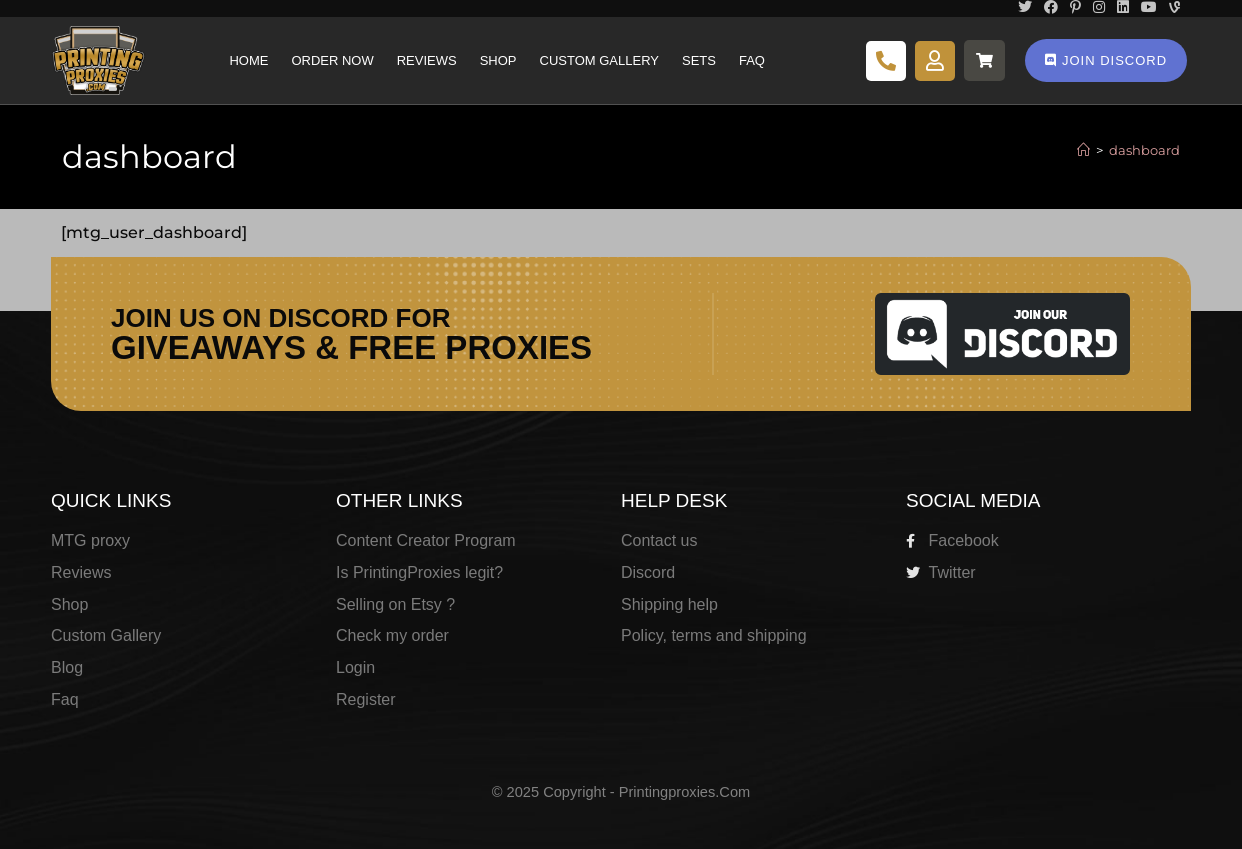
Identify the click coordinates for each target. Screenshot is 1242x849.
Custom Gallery (599, 60)
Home (248, 60)
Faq (752, 60)
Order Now (332, 60)
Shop (498, 60)
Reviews (427, 60)
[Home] (1083, 150)
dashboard (1144, 150)
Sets (699, 60)
